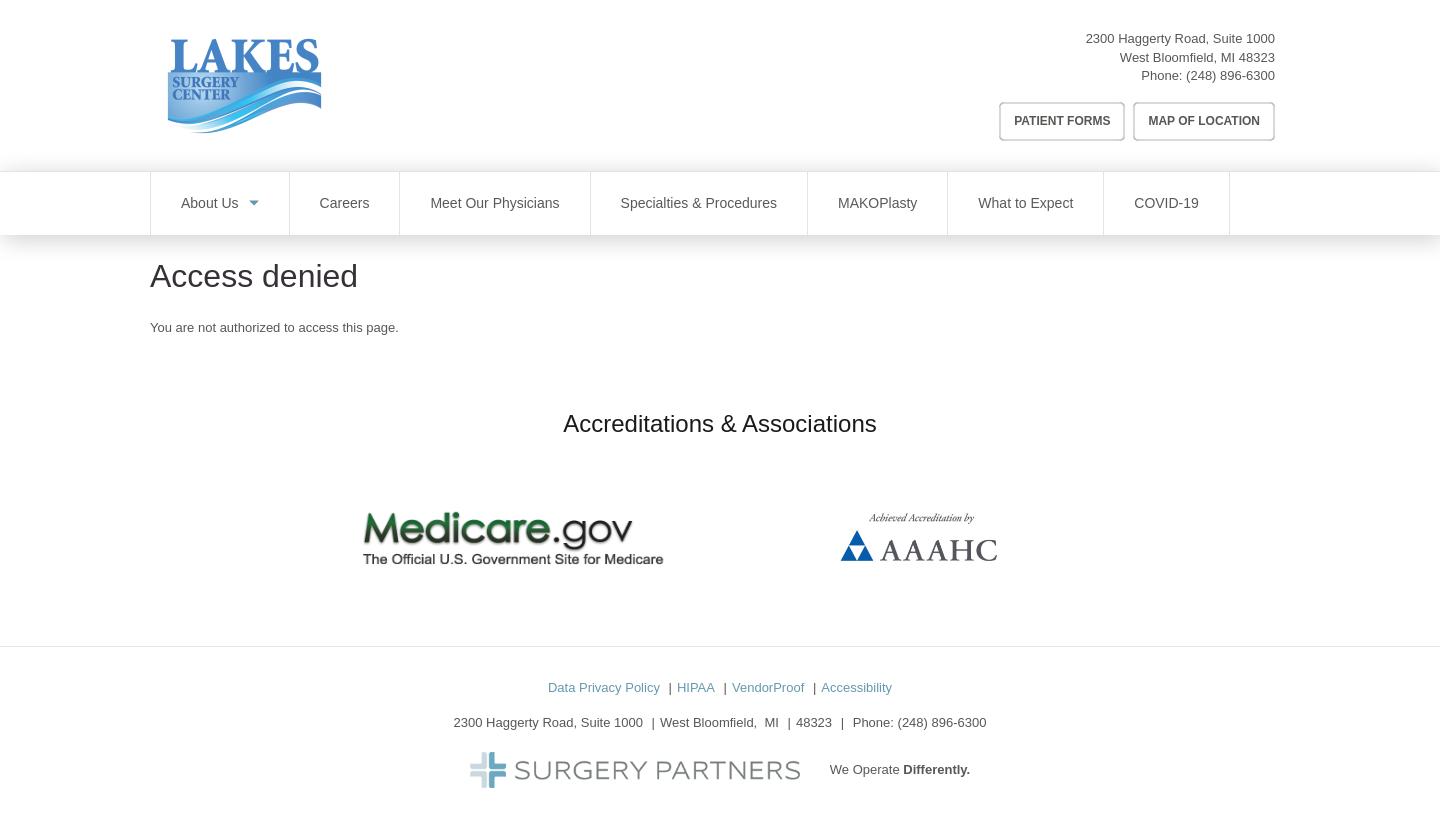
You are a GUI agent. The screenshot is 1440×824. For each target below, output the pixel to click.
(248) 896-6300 (1230, 75)
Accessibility (856, 687)
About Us (210, 203)
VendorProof (768, 687)
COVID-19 (1166, 203)
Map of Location (1204, 121)
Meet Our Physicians (494, 203)
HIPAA (696, 687)
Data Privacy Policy (604, 687)
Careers (345, 203)
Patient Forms (1062, 121)
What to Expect (1025, 203)
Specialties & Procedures (699, 203)
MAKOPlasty (877, 203)
